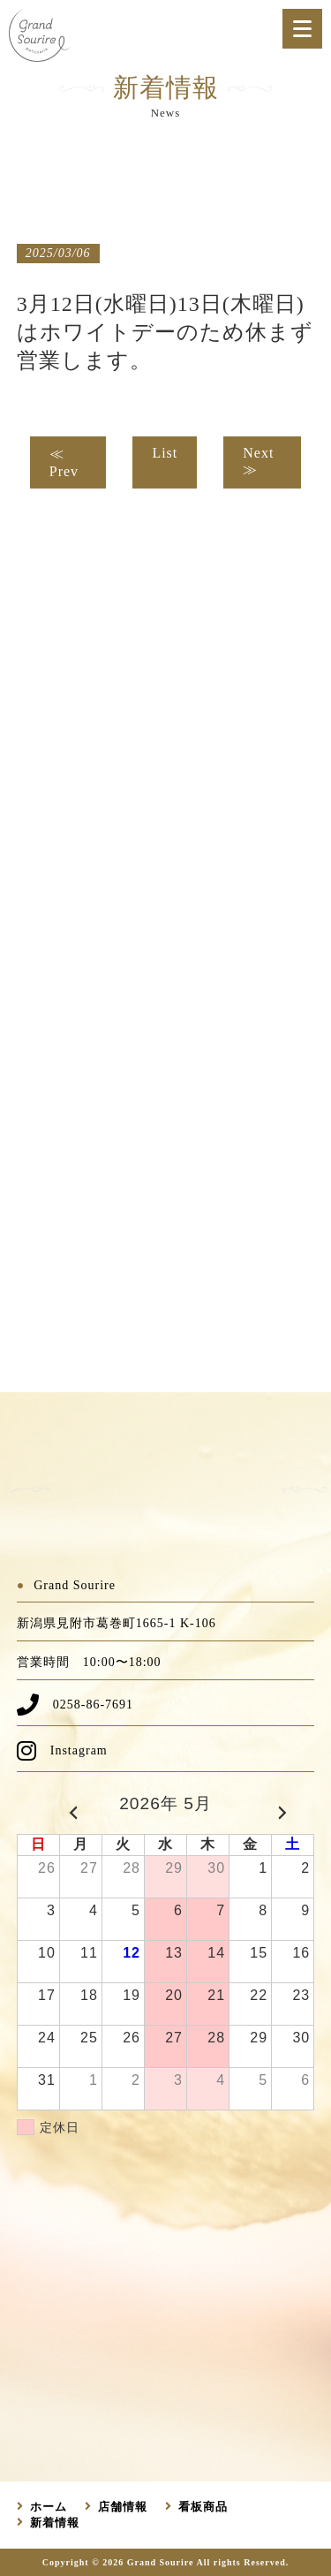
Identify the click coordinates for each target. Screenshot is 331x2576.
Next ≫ (258, 461)
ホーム (48, 2506)
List (164, 452)
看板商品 (203, 2506)
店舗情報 (122, 2506)
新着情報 (54, 2522)
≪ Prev (64, 462)
